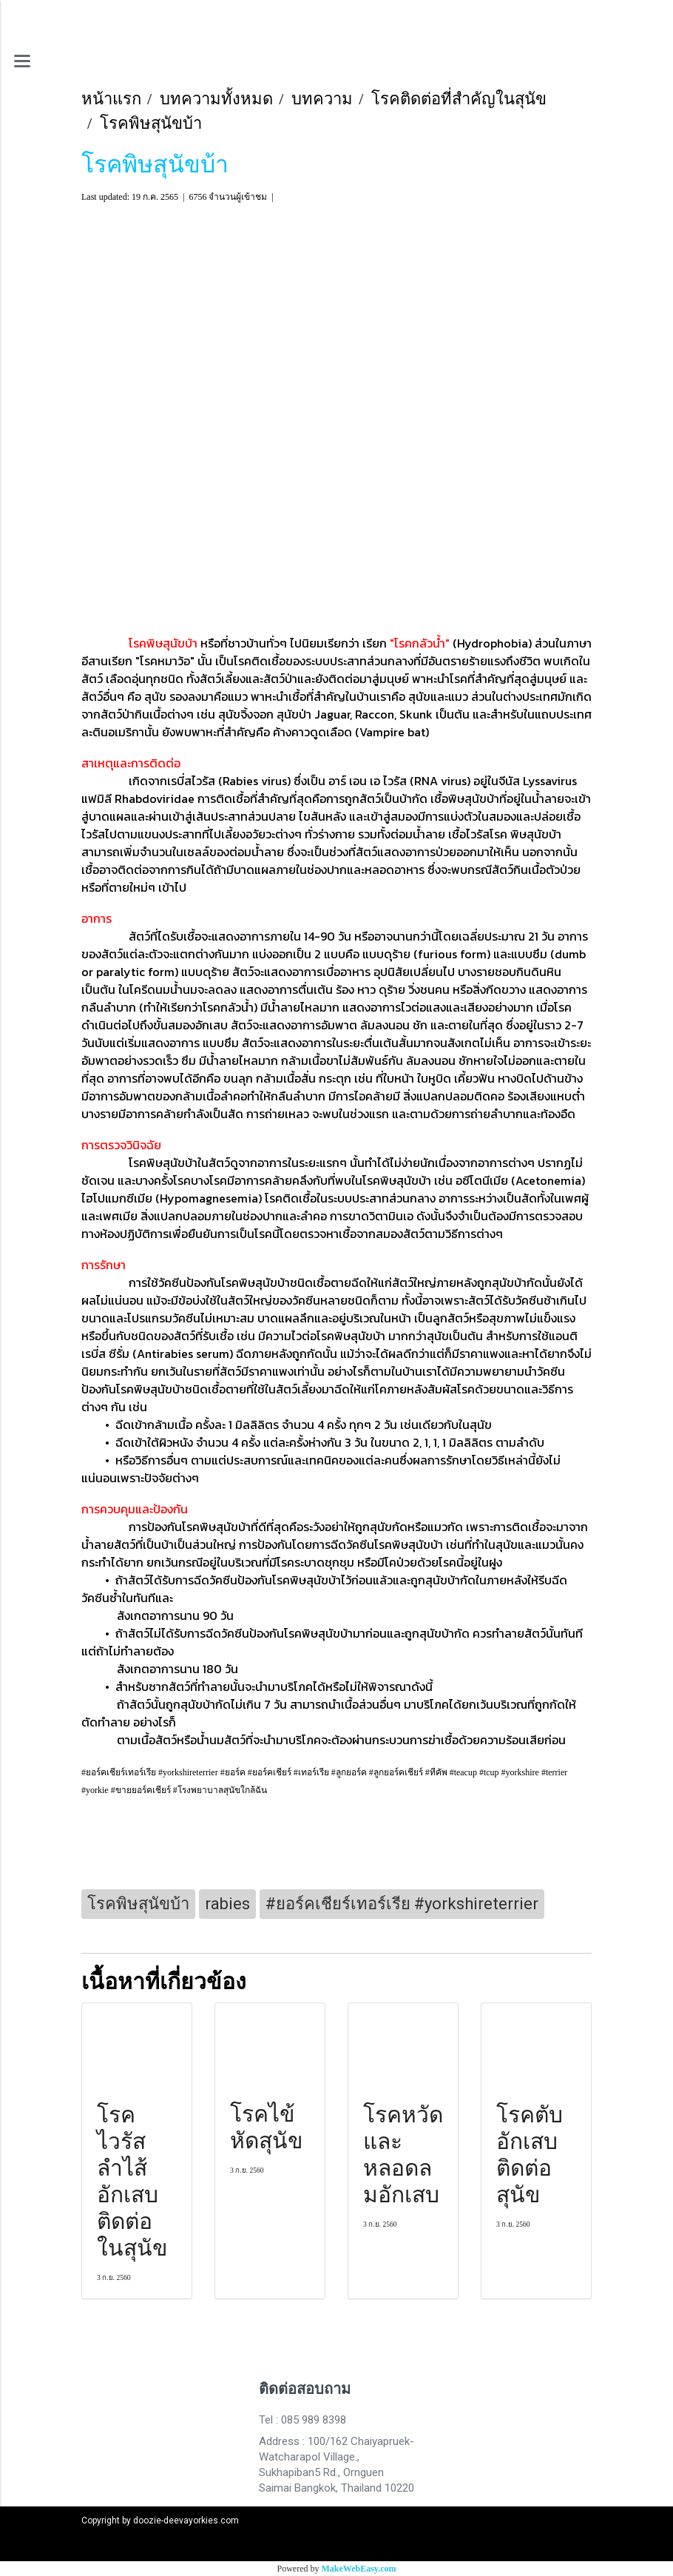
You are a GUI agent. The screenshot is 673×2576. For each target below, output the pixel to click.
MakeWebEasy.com (359, 2568)
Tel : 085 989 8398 (302, 2420)
